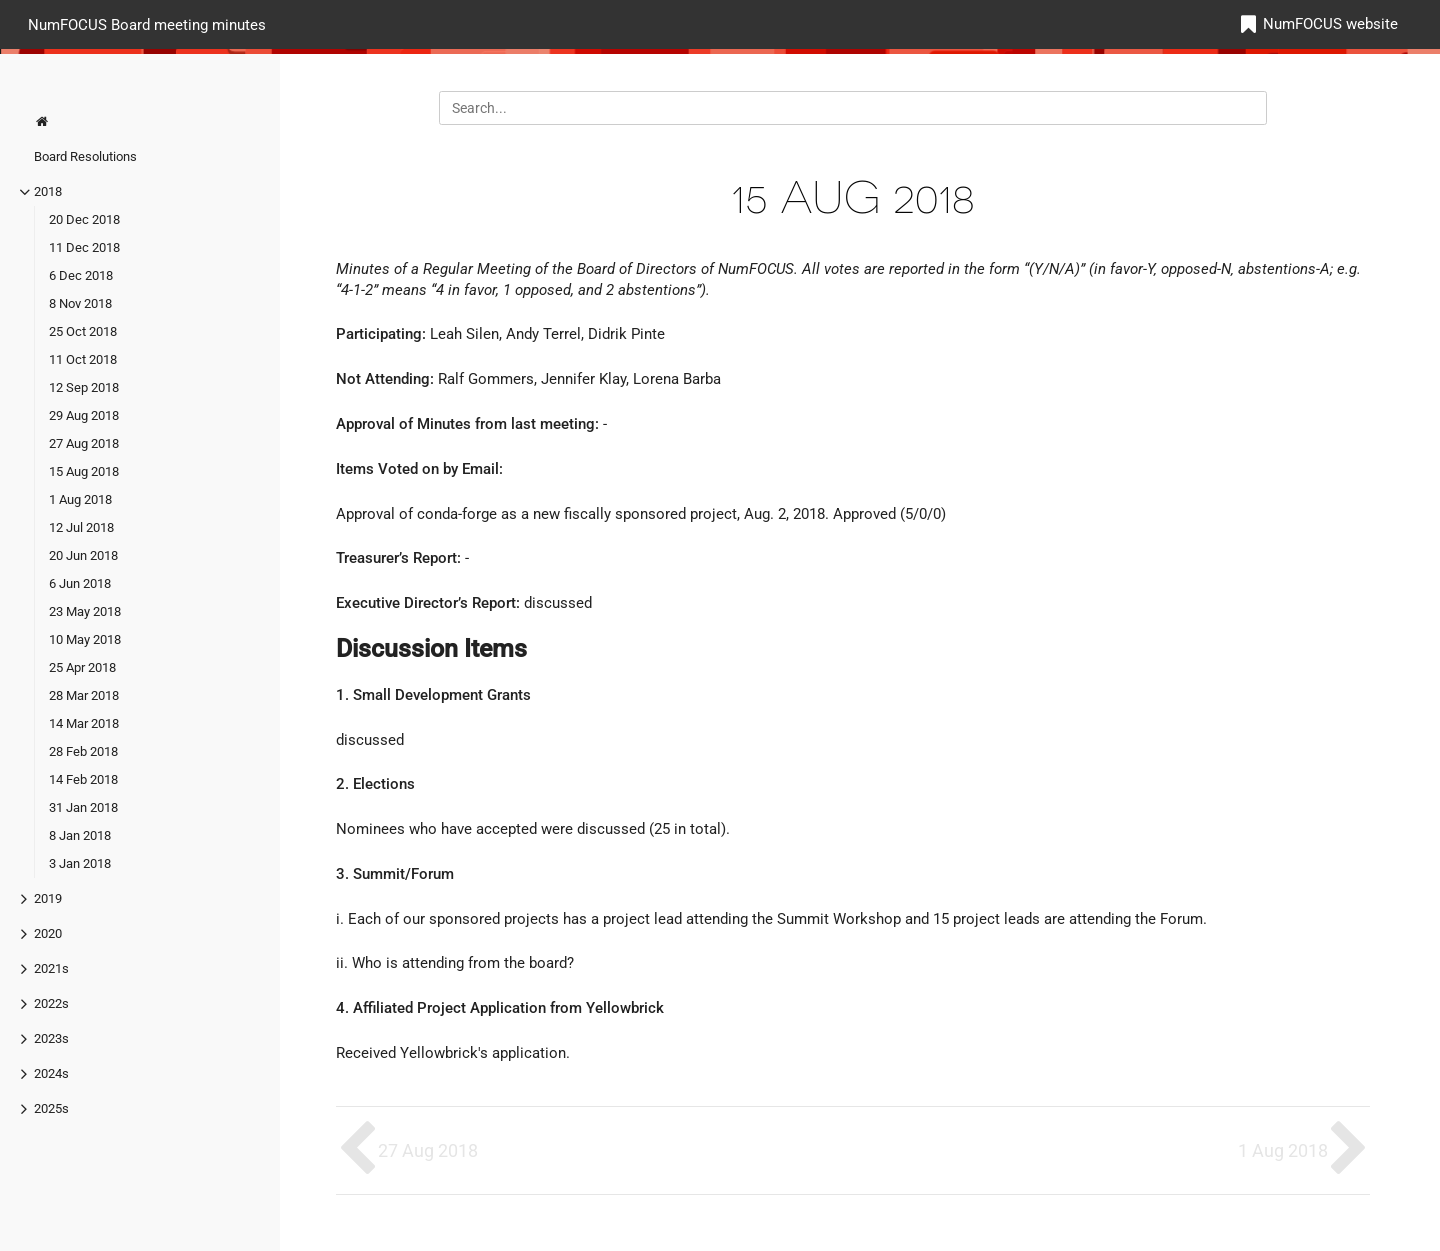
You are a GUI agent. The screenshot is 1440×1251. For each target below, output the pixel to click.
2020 (48, 933)
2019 (48, 898)
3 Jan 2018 (80, 863)
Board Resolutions (85, 156)
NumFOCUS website (1330, 24)
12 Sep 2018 (84, 387)
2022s (51, 1003)
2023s (51, 1038)
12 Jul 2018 (81, 527)
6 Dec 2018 (81, 275)
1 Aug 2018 (80, 499)
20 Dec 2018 (84, 219)
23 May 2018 (85, 611)
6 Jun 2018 (80, 583)
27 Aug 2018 (84, 443)
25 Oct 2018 (83, 331)
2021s (51, 968)
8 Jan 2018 (80, 835)
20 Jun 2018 (83, 555)
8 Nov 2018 (80, 303)
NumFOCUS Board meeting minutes (147, 24)
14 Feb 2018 (83, 779)
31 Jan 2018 (83, 807)
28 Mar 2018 (84, 695)
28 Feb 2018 (83, 751)
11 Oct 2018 (83, 359)
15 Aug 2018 (84, 471)
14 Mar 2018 (84, 723)
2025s (51, 1108)
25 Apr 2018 (82, 667)
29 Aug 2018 (84, 415)
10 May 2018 (85, 639)
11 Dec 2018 (84, 247)
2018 (48, 191)
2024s (51, 1073)
